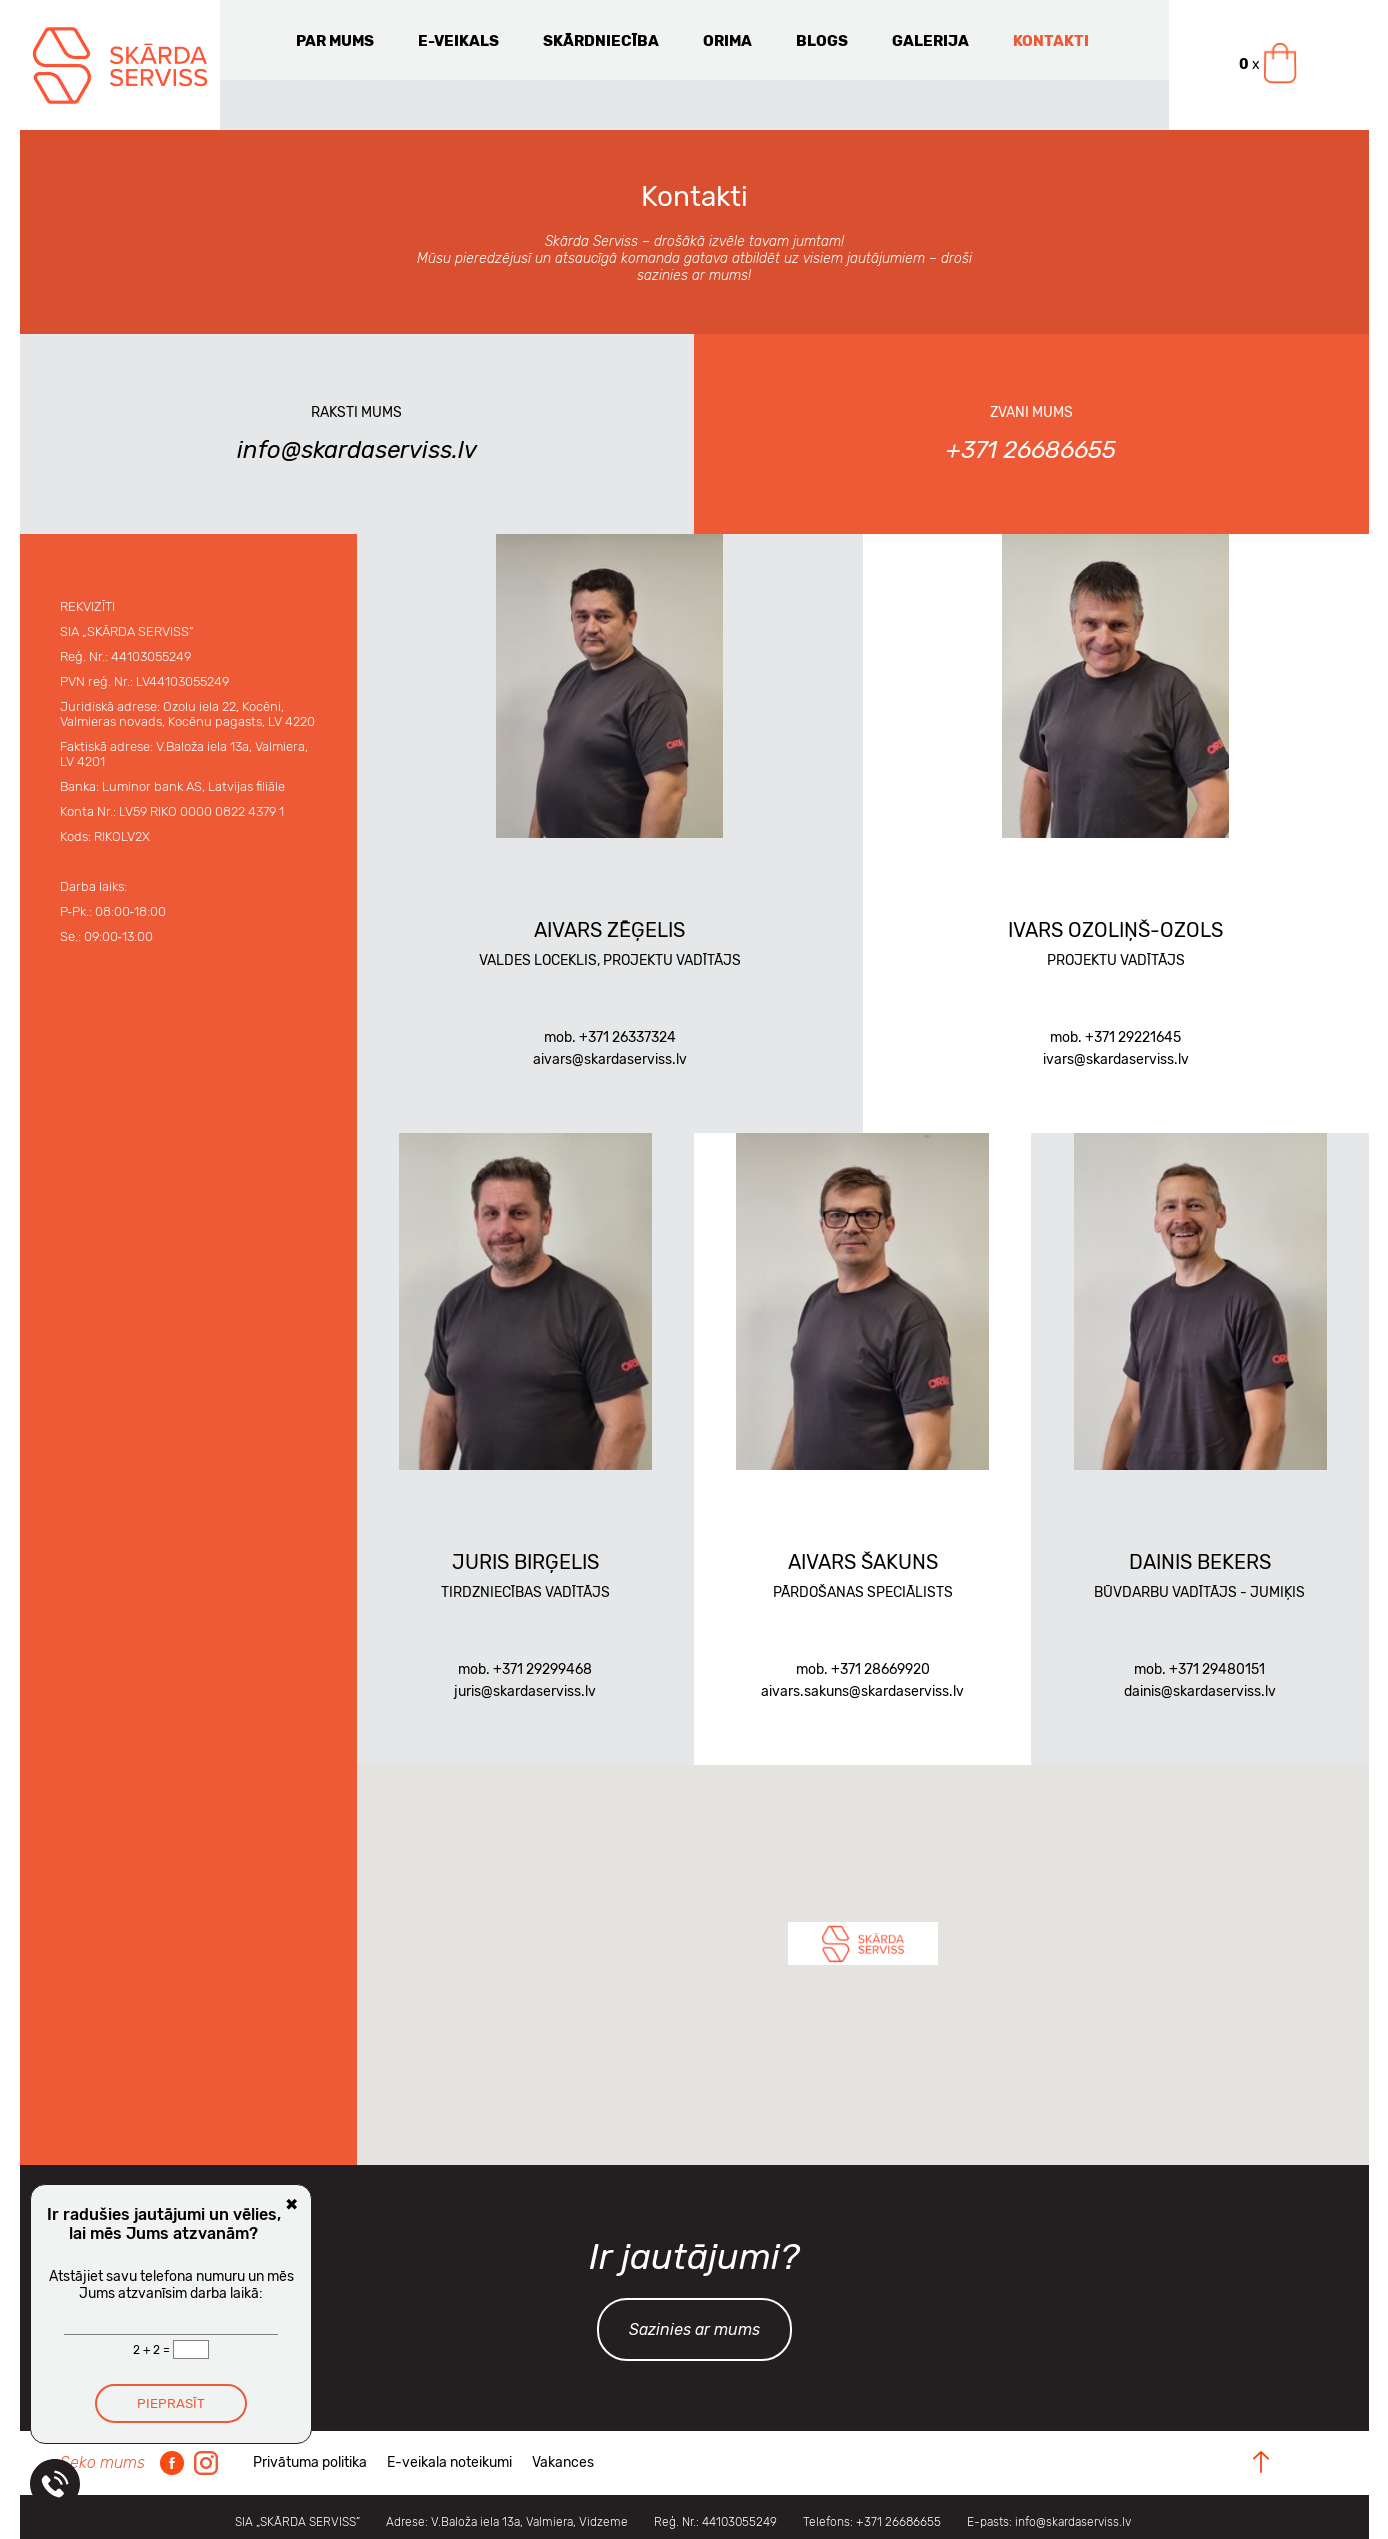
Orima (727, 41)
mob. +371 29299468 (525, 1669)
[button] (863, 1943)
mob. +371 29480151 (1199, 1669)
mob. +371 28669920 (863, 1669)
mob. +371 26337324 (610, 1037)
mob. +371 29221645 (1115, 1037)
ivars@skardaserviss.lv (1116, 1059)
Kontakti (1051, 41)
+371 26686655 (1031, 450)
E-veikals (458, 41)
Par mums (335, 41)
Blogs (822, 41)
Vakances (563, 2462)
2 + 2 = (153, 2350)
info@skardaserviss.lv (357, 450)
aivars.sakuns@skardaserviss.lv (862, 1691)
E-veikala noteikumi (449, 2462)
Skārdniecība (601, 41)
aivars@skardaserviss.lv (610, 1059)
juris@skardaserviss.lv (525, 1691)
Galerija (930, 41)
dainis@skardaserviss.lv (1200, 1691)
